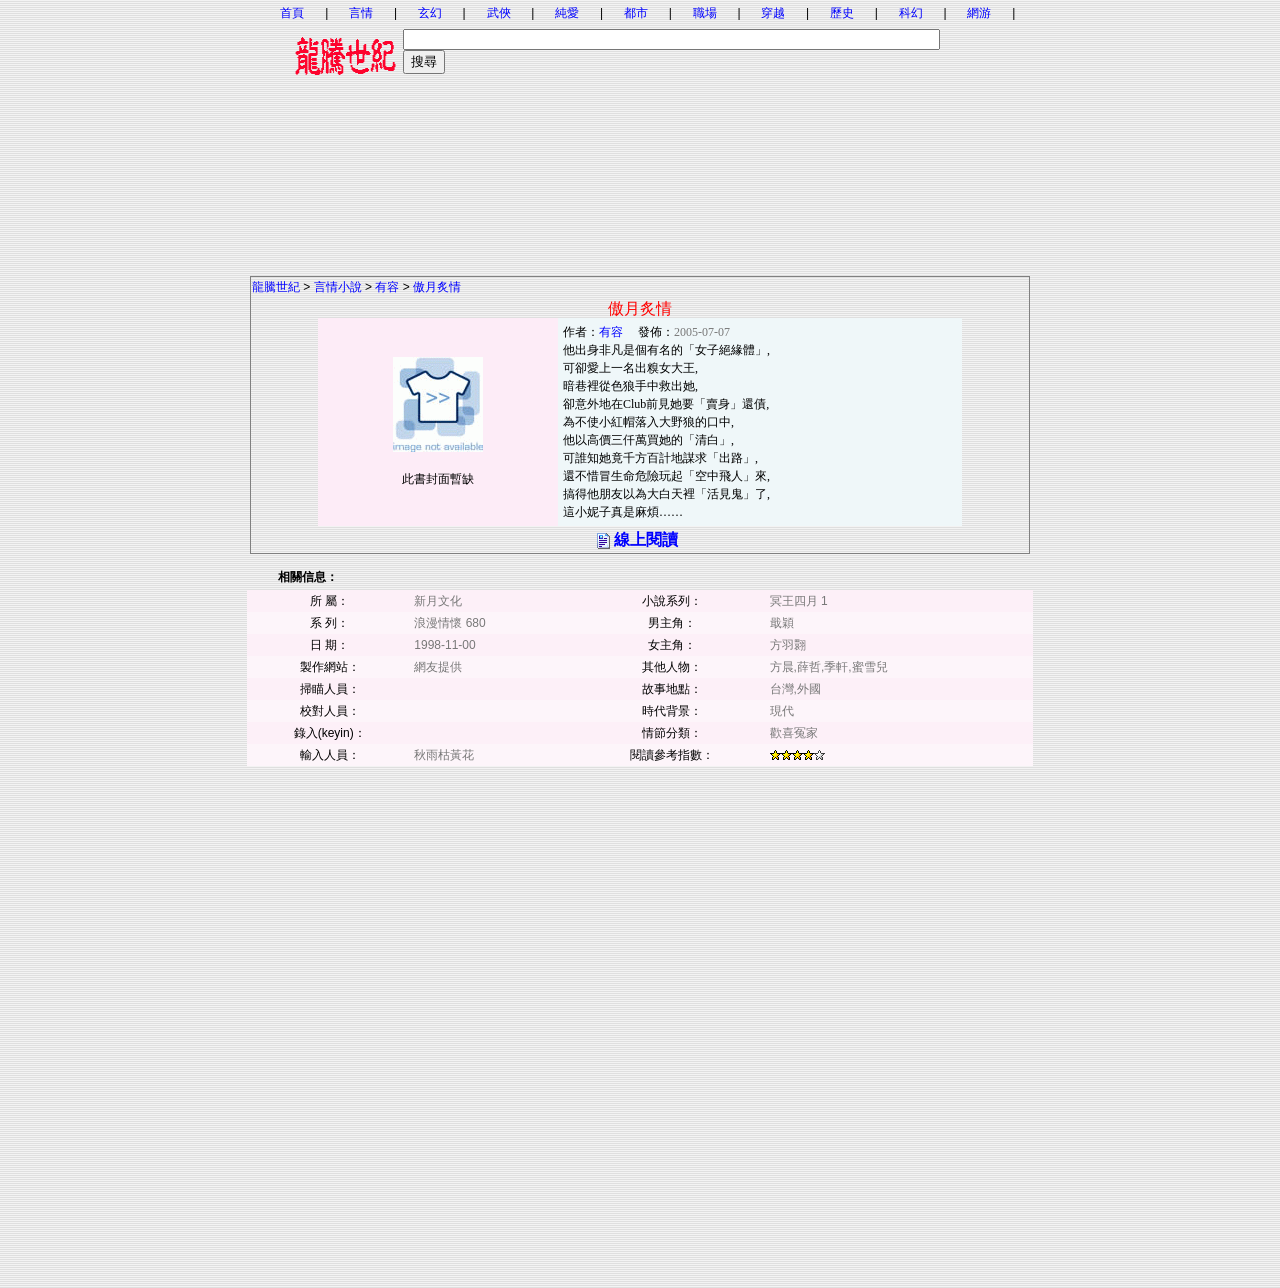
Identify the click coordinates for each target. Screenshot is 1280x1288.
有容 (387, 287)
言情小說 (338, 287)
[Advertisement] (640, 135)
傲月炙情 (437, 287)
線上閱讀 (646, 539)
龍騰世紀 (276, 287)
